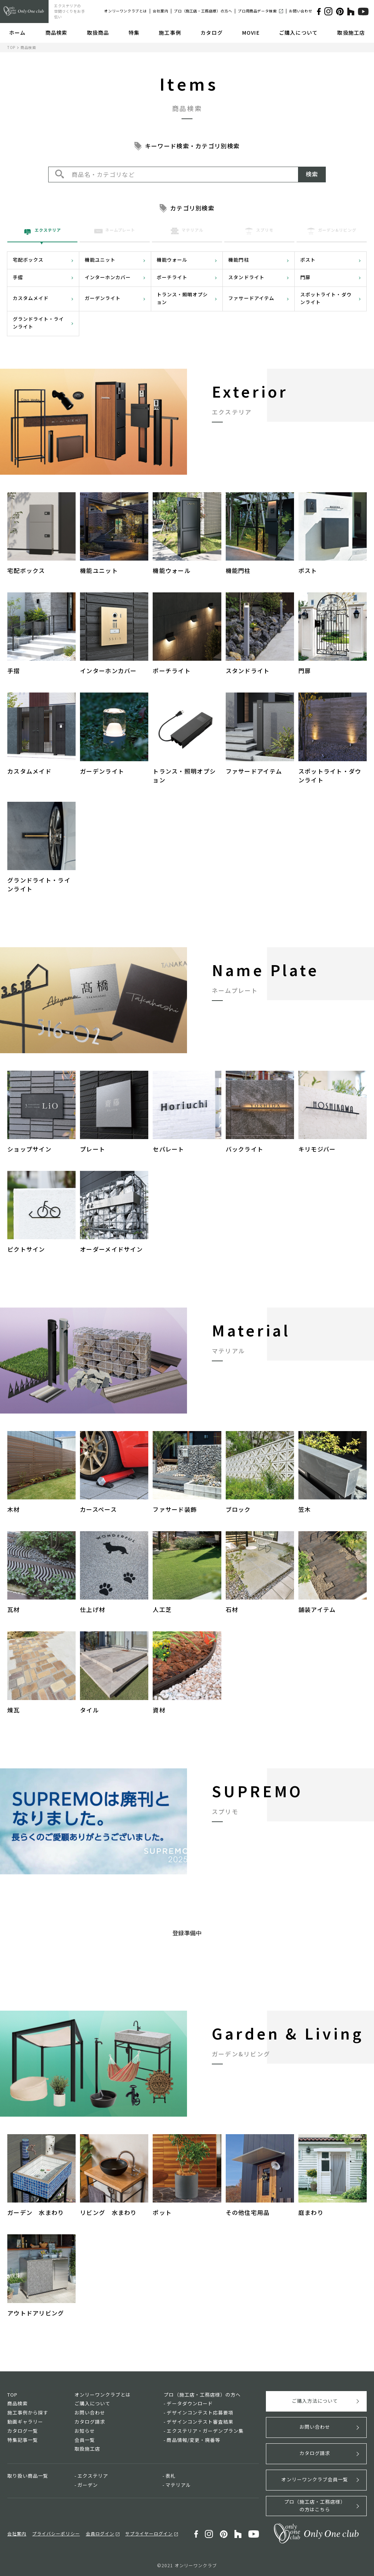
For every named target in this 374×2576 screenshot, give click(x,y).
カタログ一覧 (22, 2430)
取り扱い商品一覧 (27, 2475)
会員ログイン (100, 2533)
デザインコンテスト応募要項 (200, 2412)
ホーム (17, 32)
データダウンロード (190, 2403)
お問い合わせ (300, 11)
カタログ (211, 32)
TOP (11, 47)
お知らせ (85, 2430)
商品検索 (56, 32)
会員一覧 (85, 2439)
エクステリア (92, 2475)
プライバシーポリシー (56, 2533)
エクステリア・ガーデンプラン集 (205, 2430)
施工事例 (170, 32)
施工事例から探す (27, 2412)
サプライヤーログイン (149, 2533)
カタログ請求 (90, 2421)
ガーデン (87, 2484)
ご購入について (298, 32)
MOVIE (251, 32)
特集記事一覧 (22, 2439)
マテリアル (178, 2484)
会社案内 (160, 11)
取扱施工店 (351, 32)
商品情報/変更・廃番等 (193, 2439)
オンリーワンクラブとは (125, 11)
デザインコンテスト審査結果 (200, 2421)
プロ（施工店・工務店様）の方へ (203, 11)
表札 (170, 2475)
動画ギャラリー (25, 2421)
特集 (134, 32)
